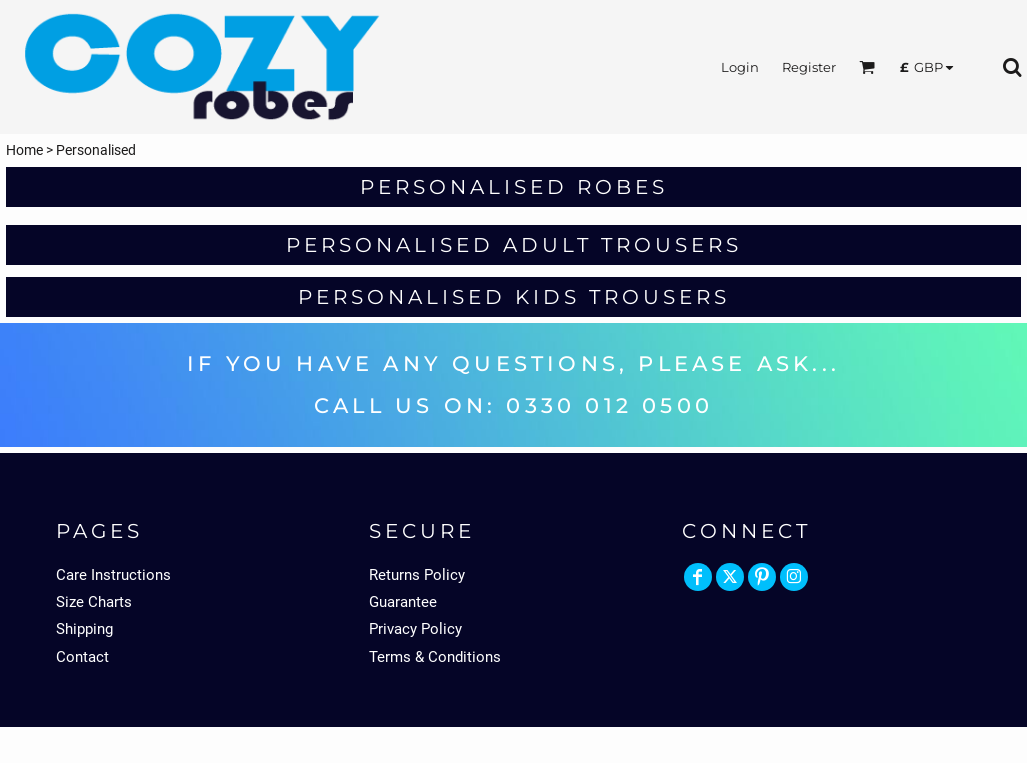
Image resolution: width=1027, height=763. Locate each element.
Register (809, 67)
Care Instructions (113, 575)
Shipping (84, 629)
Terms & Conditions (435, 657)
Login (740, 67)
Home (24, 150)
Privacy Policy (415, 629)
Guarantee (403, 602)
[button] (867, 67)
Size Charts (94, 602)
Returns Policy (417, 575)
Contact (82, 657)
